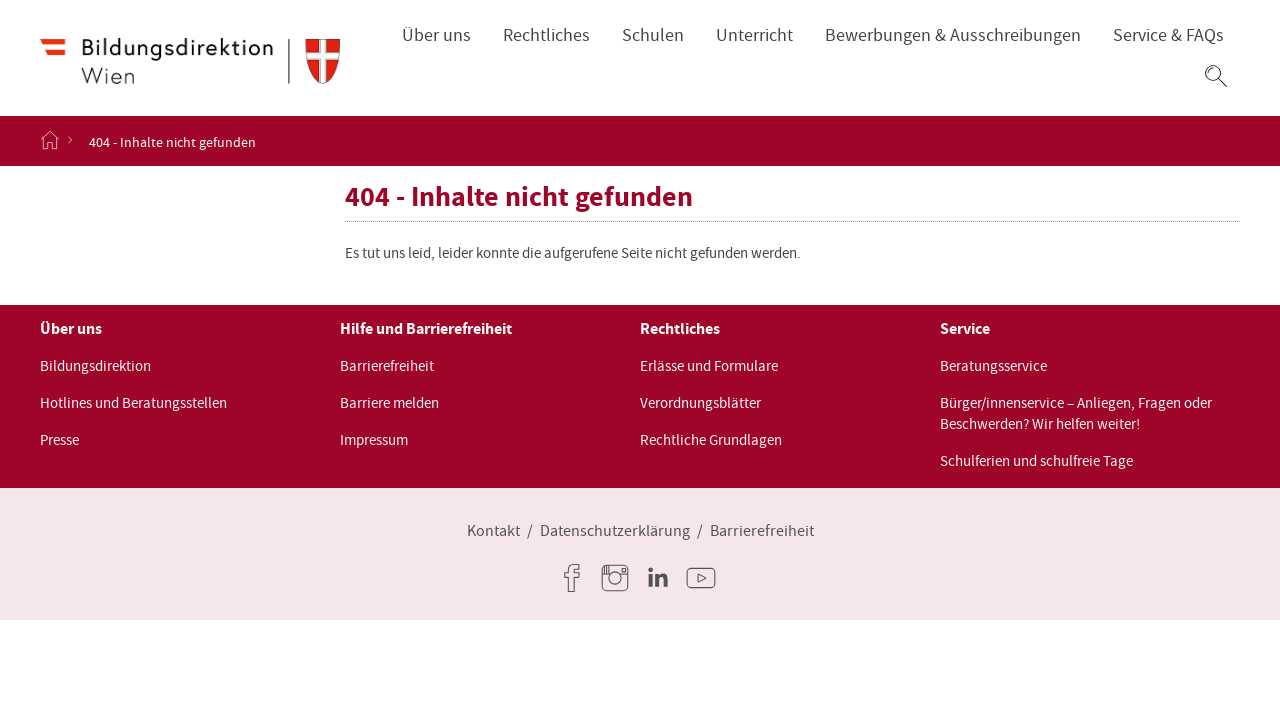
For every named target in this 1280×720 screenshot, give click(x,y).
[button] (1216, 76)
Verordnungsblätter (700, 403)
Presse (59, 440)
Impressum (374, 440)
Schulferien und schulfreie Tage (1036, 461)
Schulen (653, 35)
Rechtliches (546, 35)
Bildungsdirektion (95, 366)
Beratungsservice (993, 366)
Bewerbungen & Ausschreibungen (953, 35)
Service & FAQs (1168, 35)
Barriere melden (389, 403)
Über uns (436, 35)
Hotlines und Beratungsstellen (133, 403)
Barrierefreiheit (387, 366)
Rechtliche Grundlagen (711, 440)
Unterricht (754, 35)
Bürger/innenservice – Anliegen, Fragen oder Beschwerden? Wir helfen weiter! (1076, 413)
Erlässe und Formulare (709, 366)
